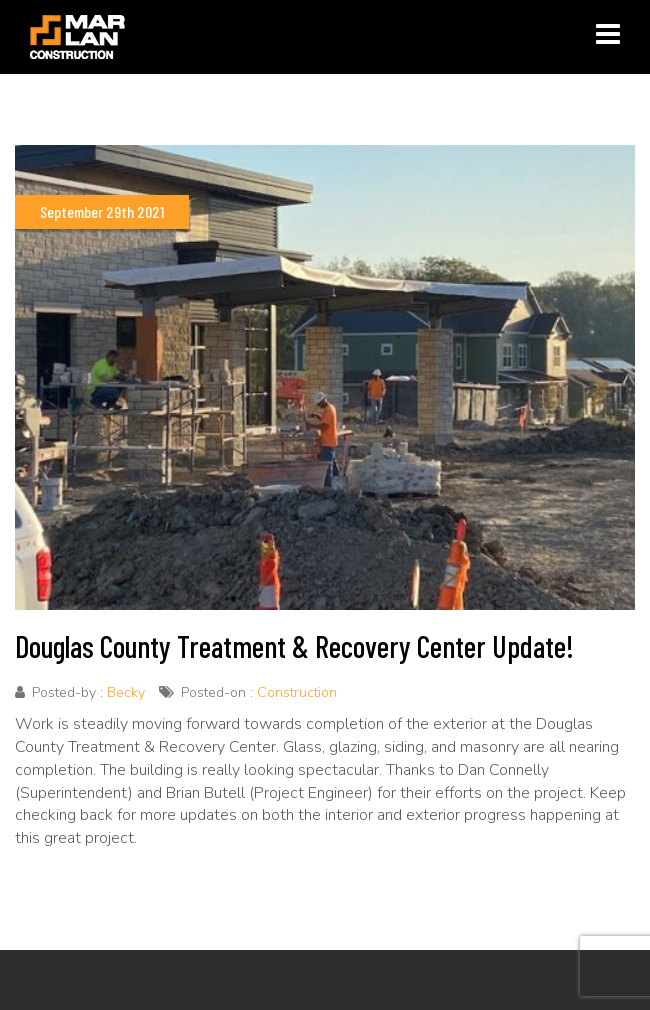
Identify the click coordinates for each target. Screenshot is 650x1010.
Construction (297, 692)
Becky (126, 692)
